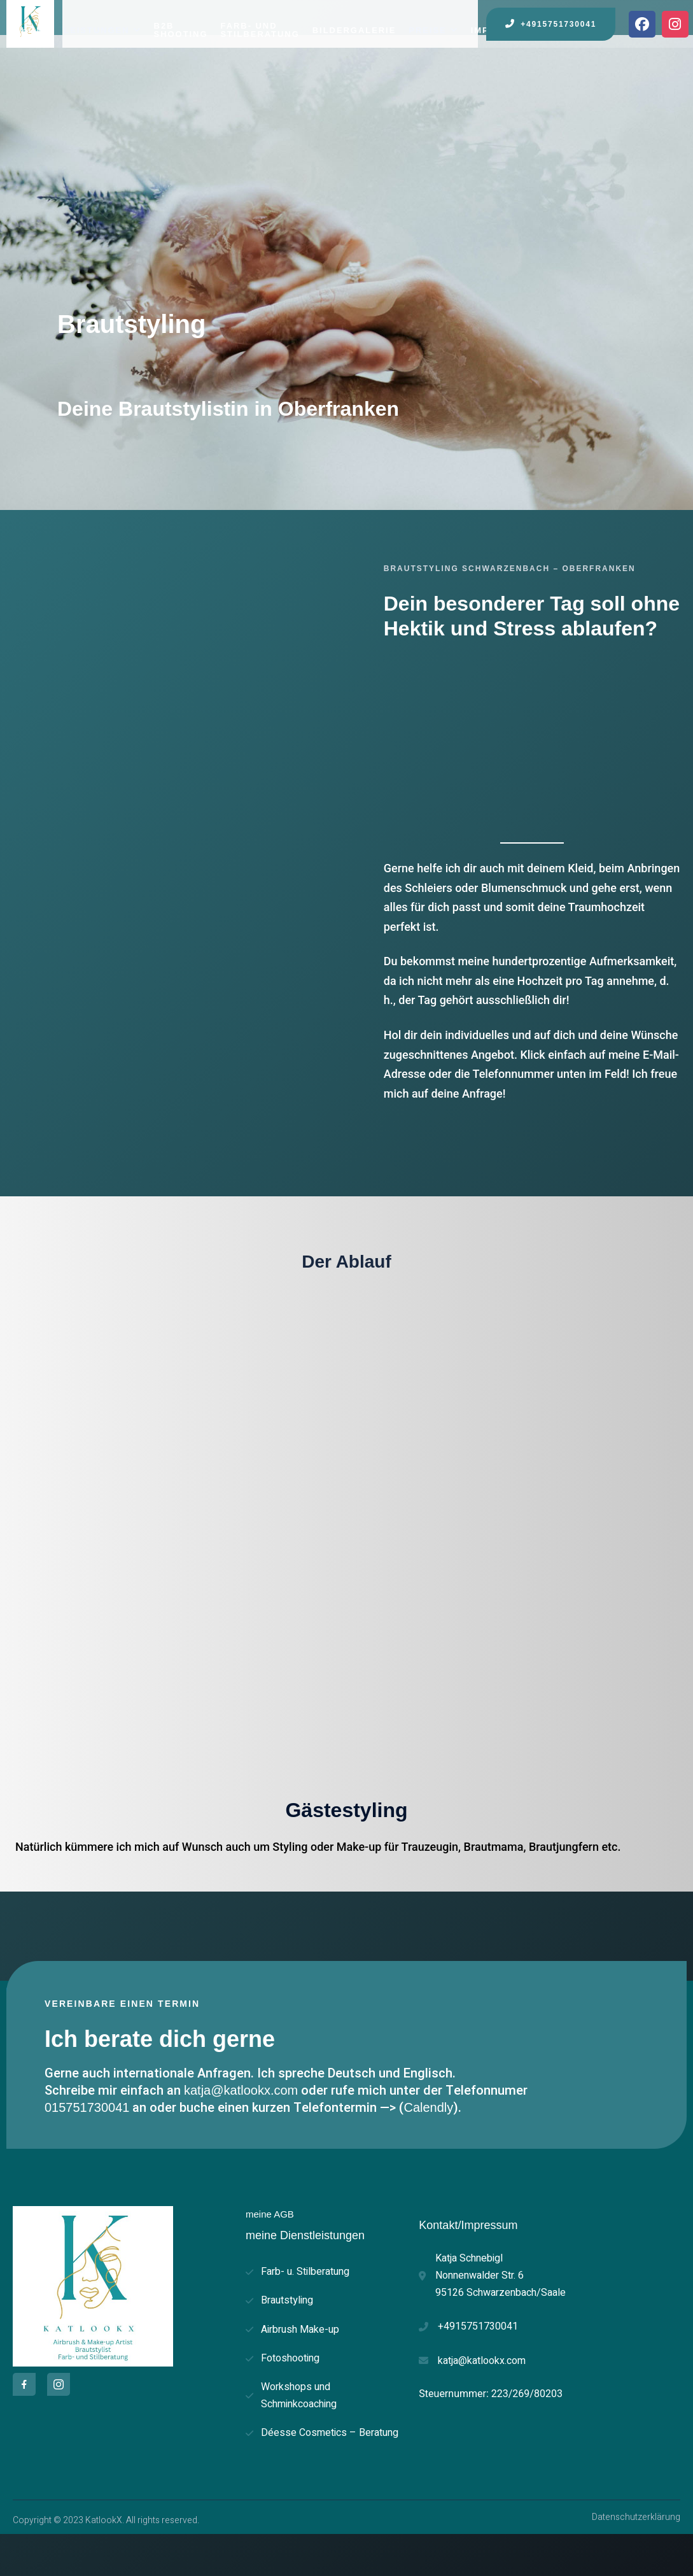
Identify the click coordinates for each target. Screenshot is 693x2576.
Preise (433, 24)
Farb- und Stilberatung (259, 24)
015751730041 (87, 2107)
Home (36, 24)
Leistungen (102, 24)
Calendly (428, 2107)
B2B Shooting (181, 24)
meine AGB (270, 2214)
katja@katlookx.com (241, 2090)
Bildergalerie (354, 24)
